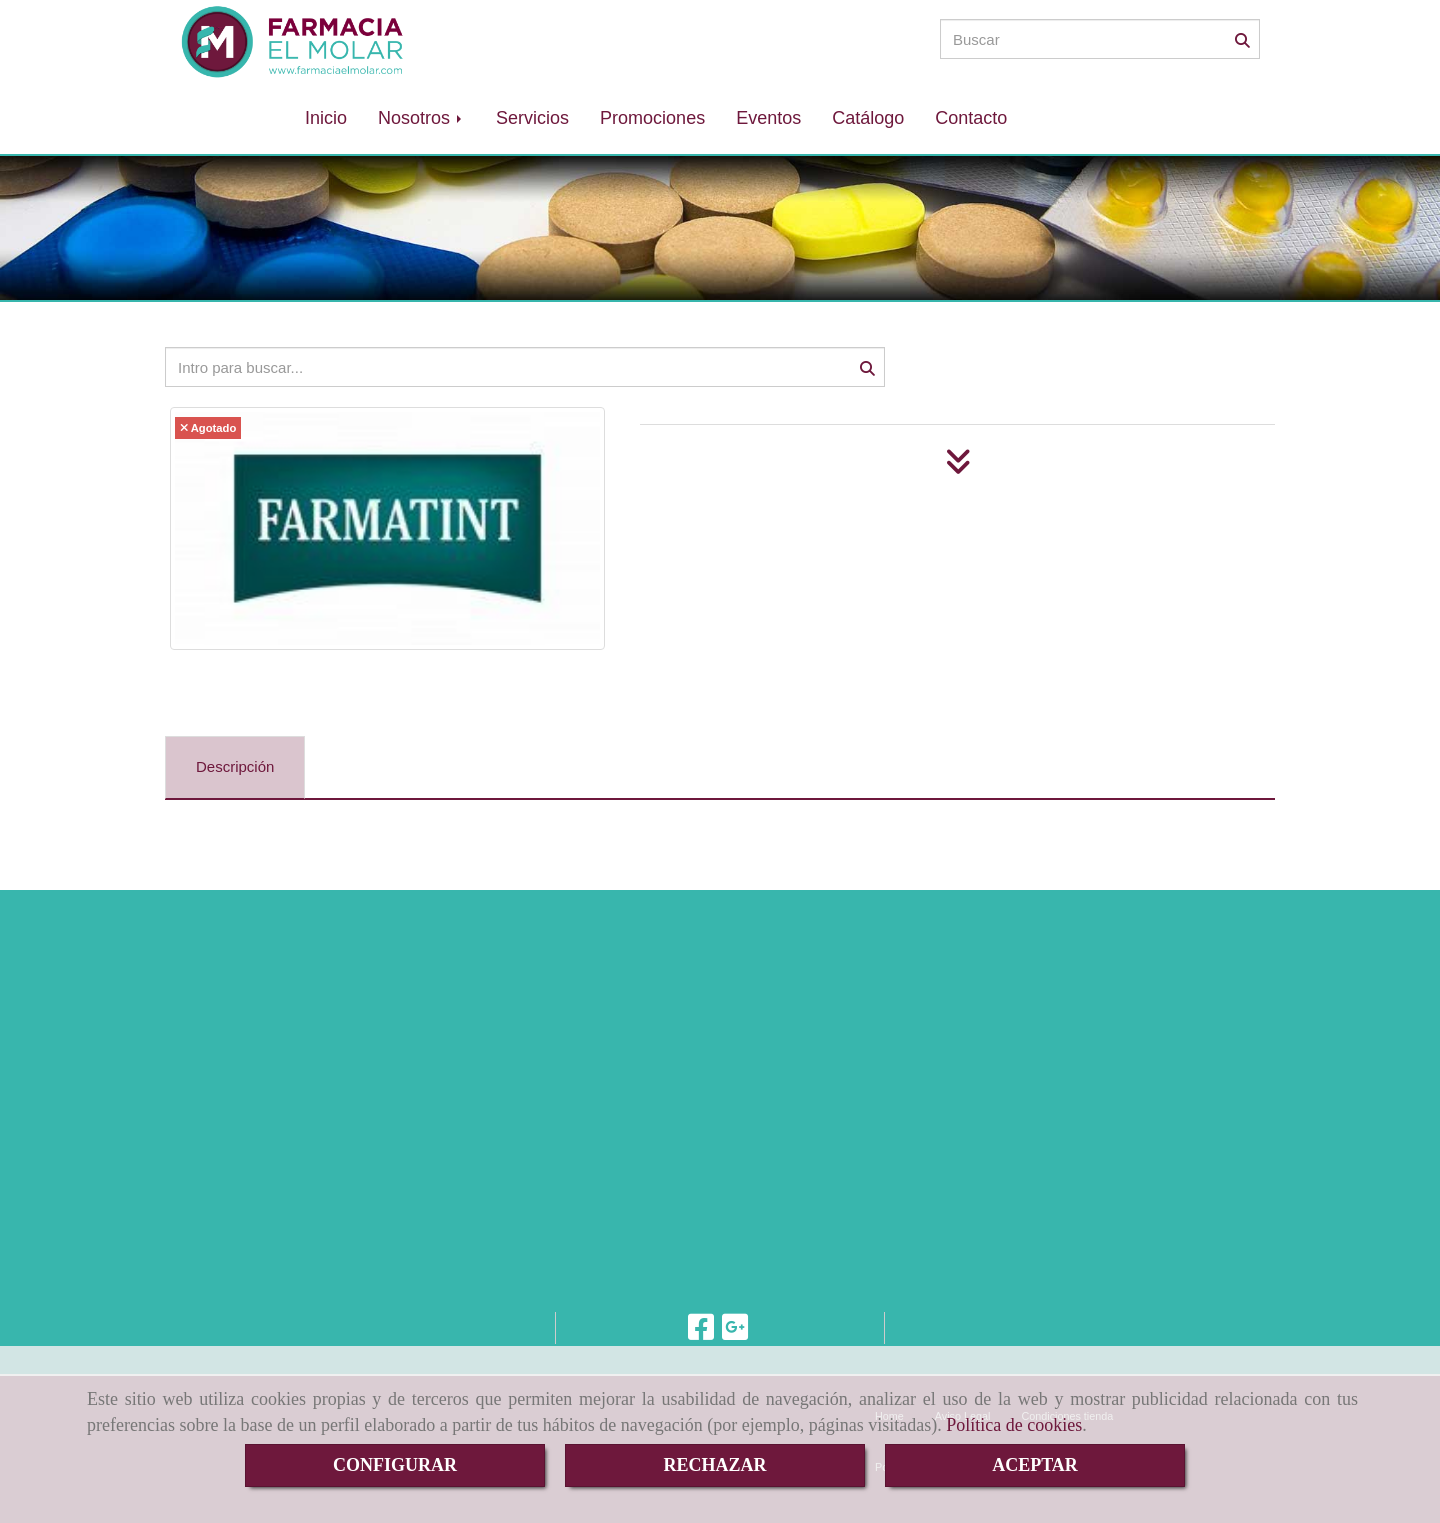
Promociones (652, 118)
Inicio (326, 118)
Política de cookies (1014, 1425)
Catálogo (868, 118)
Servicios (532, 118)
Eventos (768, 118)
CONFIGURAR (395, 1465)
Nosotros (421, 118)
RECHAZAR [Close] (714, 1465)
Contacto (971, 118)
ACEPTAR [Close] (1035, 1465)
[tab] (235, 768)
